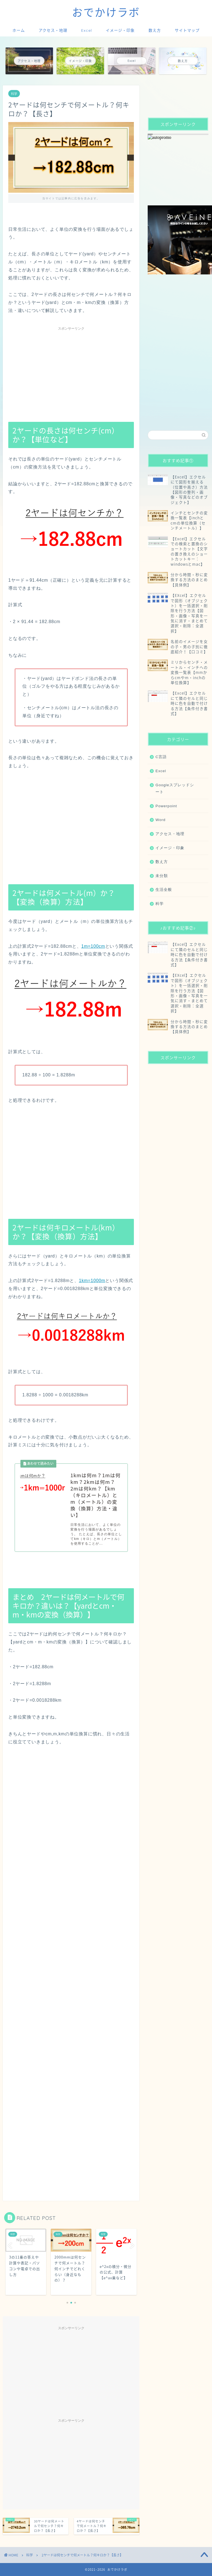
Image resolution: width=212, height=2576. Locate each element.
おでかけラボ (106, 12)
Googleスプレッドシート (174, 788)
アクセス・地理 (53, 30)
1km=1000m (92, 1280)
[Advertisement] (71, 372)
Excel (86, 30)
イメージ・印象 (120, 30)
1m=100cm (93, 946)
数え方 (155, 30)
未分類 (161, 876)
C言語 (161, 757)
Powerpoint (166, 806)
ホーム (18, 30)
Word (160, 820)
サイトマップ (187, 30)
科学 (14, 93)
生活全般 (163, 890)
